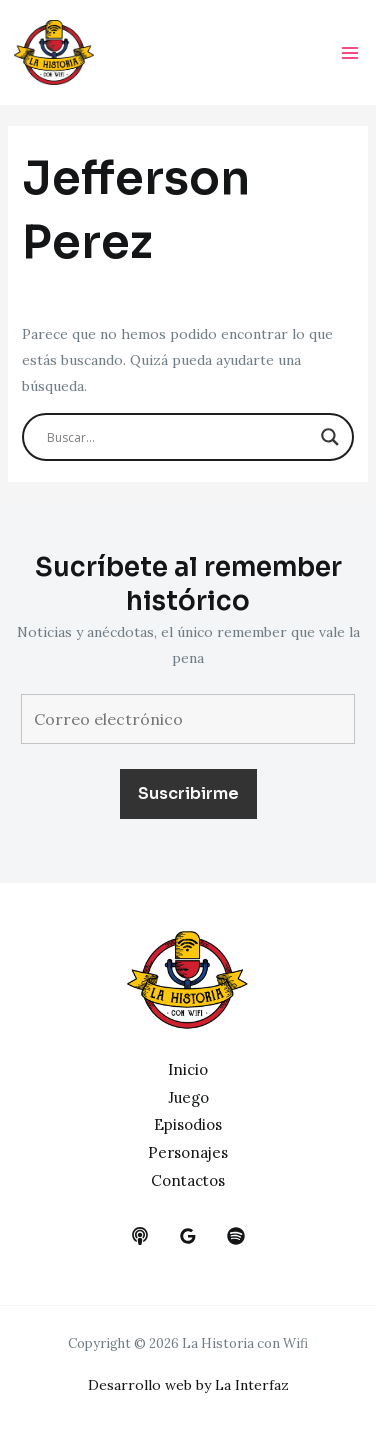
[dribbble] (236, 1236)
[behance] (140, 1236)
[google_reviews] (188, 1236)
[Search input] (179, 437)
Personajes (188, 1152)
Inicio (188, 1069)
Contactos (188, 1180)
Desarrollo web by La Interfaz (188, 1385)
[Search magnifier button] (330, 437)
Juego (188, 1097)
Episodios (188, 1124)
